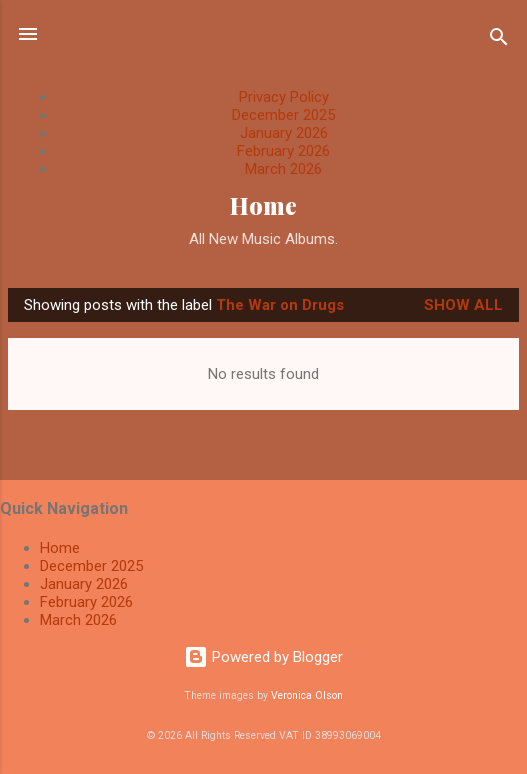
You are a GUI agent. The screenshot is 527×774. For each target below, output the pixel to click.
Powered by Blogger (263, 657)
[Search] (499, 40)
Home (263, 205)
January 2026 (284, 133)
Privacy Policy (284, 97)
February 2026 (283, 151)
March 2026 (283, 169)
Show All (463, 305)
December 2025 (283, 115)
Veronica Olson (307, 695)
